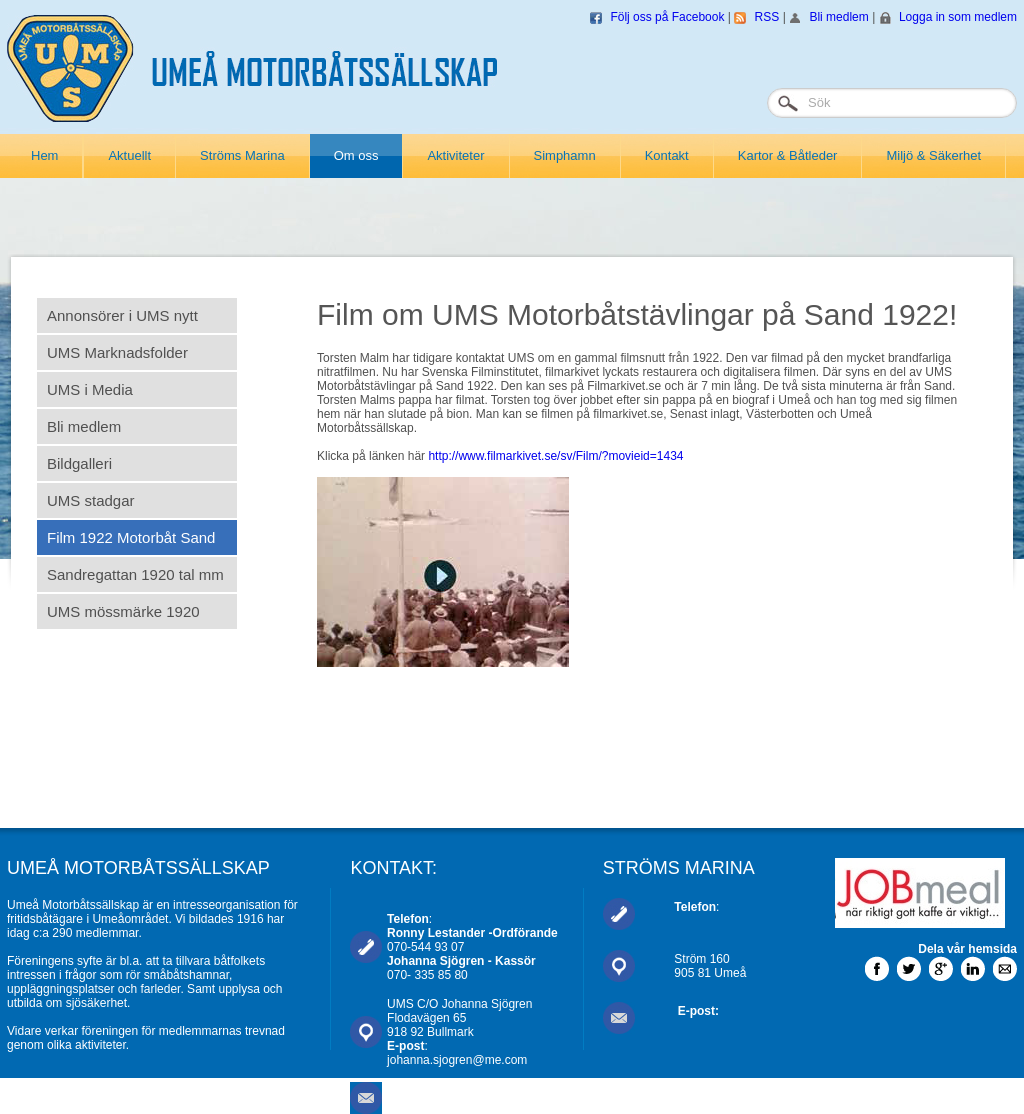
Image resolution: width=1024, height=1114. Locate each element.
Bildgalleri (79, 463)
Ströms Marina (242, 155)
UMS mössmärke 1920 (123, 611)
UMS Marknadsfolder (117, 352)
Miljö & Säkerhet (933, 155)
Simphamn (565, 155)
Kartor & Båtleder (788, 155)
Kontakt (667, 155)
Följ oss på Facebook (667, 17)
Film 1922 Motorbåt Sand (131, 537)
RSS (767, 17)
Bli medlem (838, 17)
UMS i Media (90, 389)
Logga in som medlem (958, 17)
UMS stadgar (91, 500)
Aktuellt (129, 155)
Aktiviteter (455, 155)
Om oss (356, 155)
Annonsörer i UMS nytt (122, 315)
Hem (44, 155)
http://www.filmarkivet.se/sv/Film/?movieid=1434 (555, 456)
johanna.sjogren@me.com (457, 1060)
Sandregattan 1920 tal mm (135, 574)
